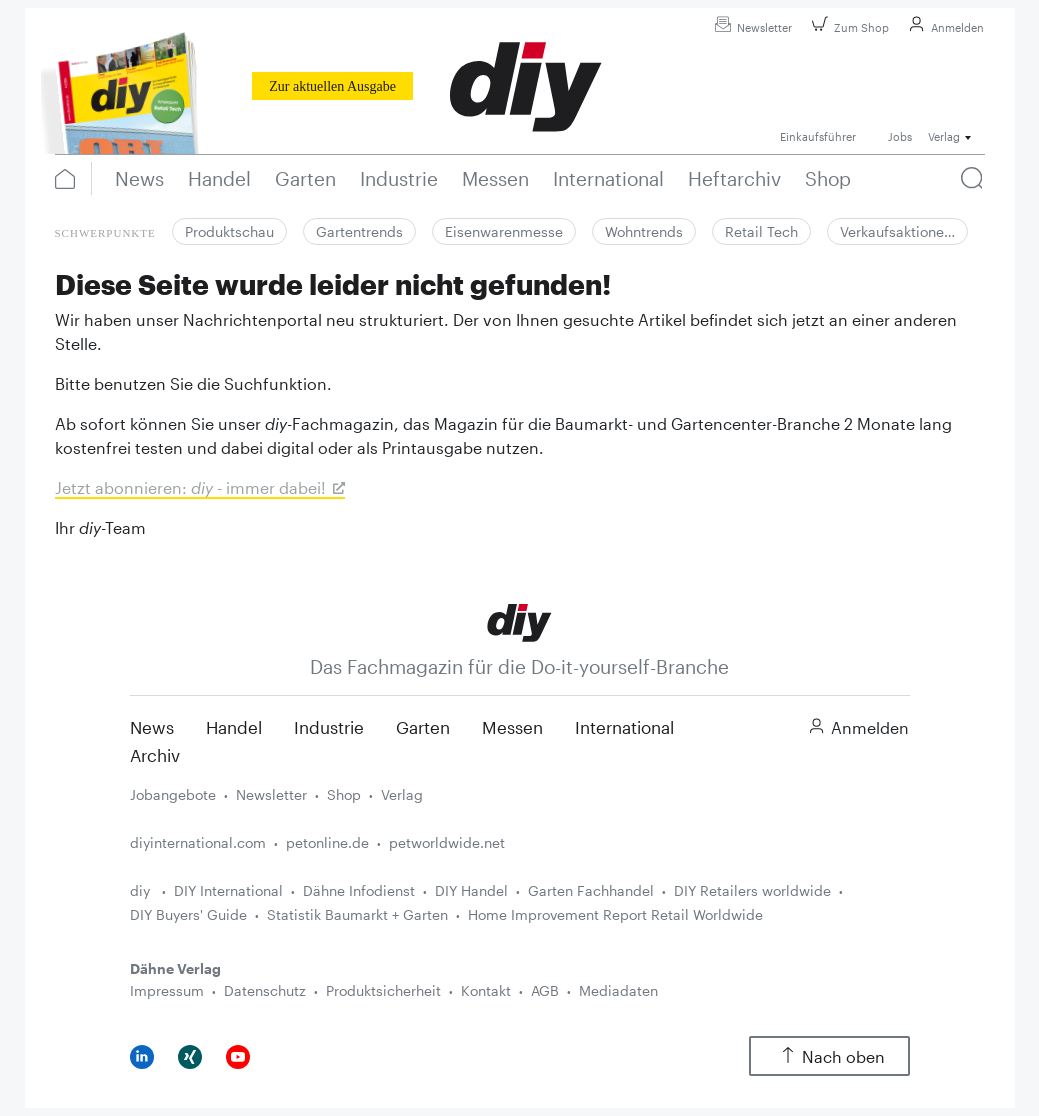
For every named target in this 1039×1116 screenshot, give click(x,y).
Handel (234, 727)
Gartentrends (359, 231)
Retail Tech (761, 231)
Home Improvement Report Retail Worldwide (615, 914)
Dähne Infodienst (359, 890)
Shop (344, 794)
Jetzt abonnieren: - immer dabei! (190, 487)
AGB (545, 990)
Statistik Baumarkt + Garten (357, 914)
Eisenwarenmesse (504, 231)
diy (142, 890)
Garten (423, 727)
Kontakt (486, 990)
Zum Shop (847, 27)
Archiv (155, 755)
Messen (512, 727)
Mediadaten (618, 990)
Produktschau (229, 231)
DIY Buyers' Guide (188, 914)
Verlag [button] (944, 136)
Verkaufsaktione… (897, 231)
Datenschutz (265, 990)
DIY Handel (471, 890)
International (624, 727)
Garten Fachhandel (591, 890)
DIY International (228, 890)
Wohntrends (644, 231)
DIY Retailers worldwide (752, 890)
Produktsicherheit (383, 990)
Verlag (402, 794)
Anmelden (943, 27)
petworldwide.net (447, 842)
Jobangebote (173, 794)
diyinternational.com (198, 842)
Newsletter (750, 27)
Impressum (167, 990)
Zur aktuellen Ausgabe (332, 86)
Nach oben (829, 1056)
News (152, 727)
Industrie (329, 727)
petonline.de (327, 842)
